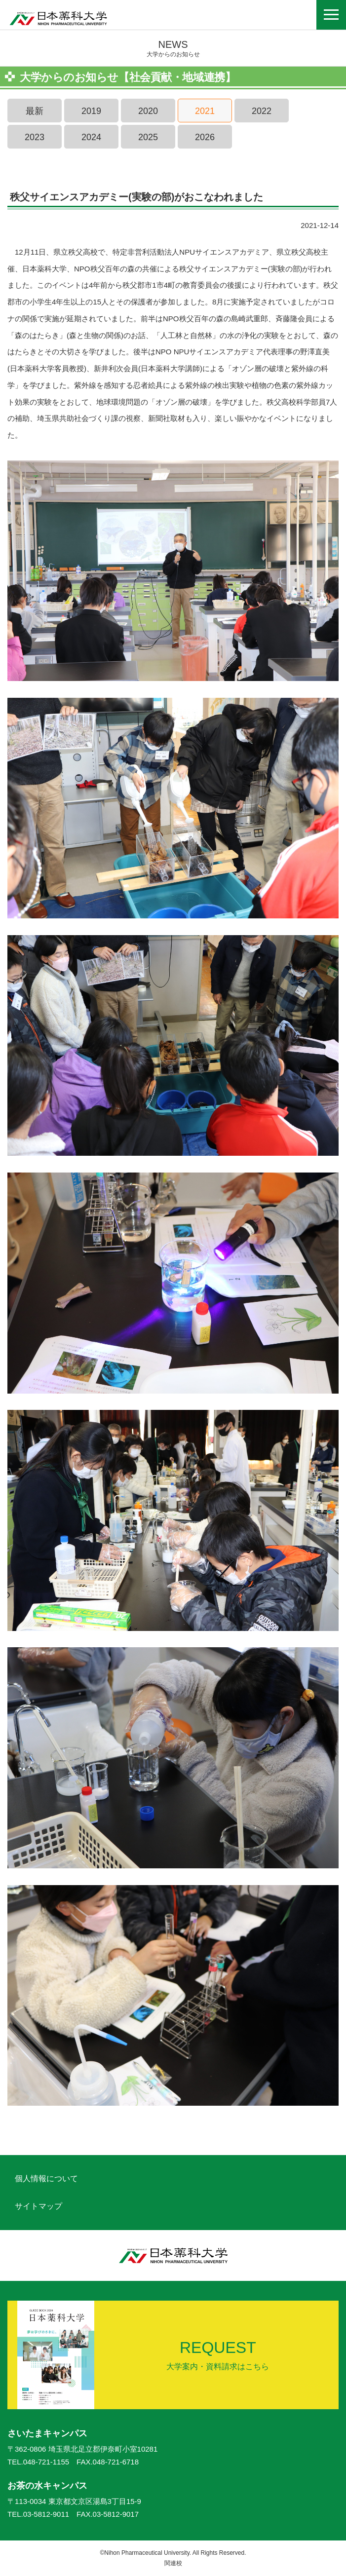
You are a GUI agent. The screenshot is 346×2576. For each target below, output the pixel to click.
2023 (34, 137)
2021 (205, 111)
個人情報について (46, 2178)
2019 (91, 111)
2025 (148, 137)
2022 (261, 111)
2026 (205, 137)
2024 (91, 137)
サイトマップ (38, 2206)
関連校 (173, 2563)
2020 (148, 111)
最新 (34, 111)
